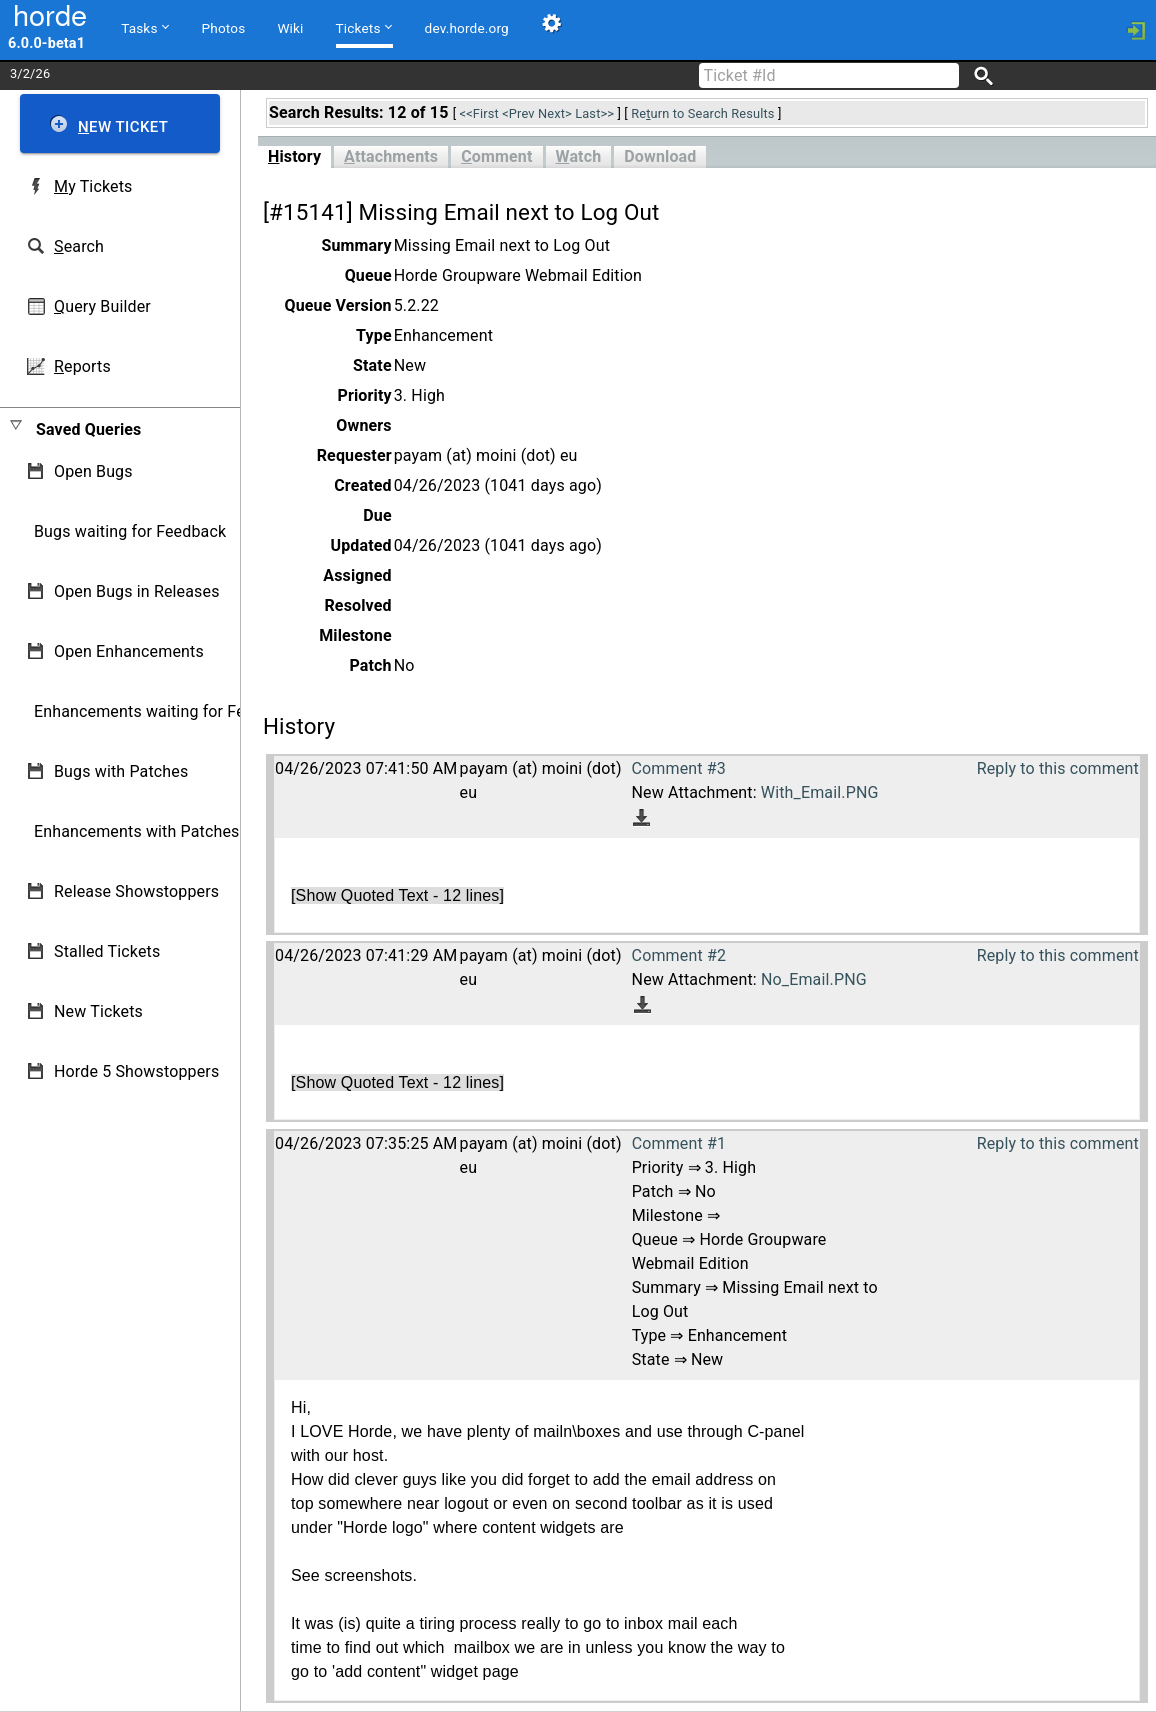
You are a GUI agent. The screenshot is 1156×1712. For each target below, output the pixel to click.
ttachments (391, 156)
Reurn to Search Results (702, 113)
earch (79, 246)
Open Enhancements (129, 651)
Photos (224, 28)
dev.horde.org (467, 28)
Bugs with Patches (121, 771)
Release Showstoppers (136, 891)
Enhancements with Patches (137, 831)
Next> (555, 113)
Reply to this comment (1058, 768)
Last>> (594, 113)
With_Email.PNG (820, 792)
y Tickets (93, 186)
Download (660, 156)
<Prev (518, 113)
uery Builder (102, 306)
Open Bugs (93, 471)
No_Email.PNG (814, 979)
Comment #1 (679, 1143)
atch (579, 156)
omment (496, 156)
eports (82, 366)
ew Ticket (123, 127)
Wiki (290, 28)
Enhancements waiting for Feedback (165, 711)
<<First (479, 113)
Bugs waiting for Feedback (130, 531)
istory (294, 156)
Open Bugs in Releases (137, 591)
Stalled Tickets (107, 951)
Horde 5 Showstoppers (136, 1071)
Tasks (144, 27)
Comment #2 (679, 955)
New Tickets (98, 1011)
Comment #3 (678, 768)
